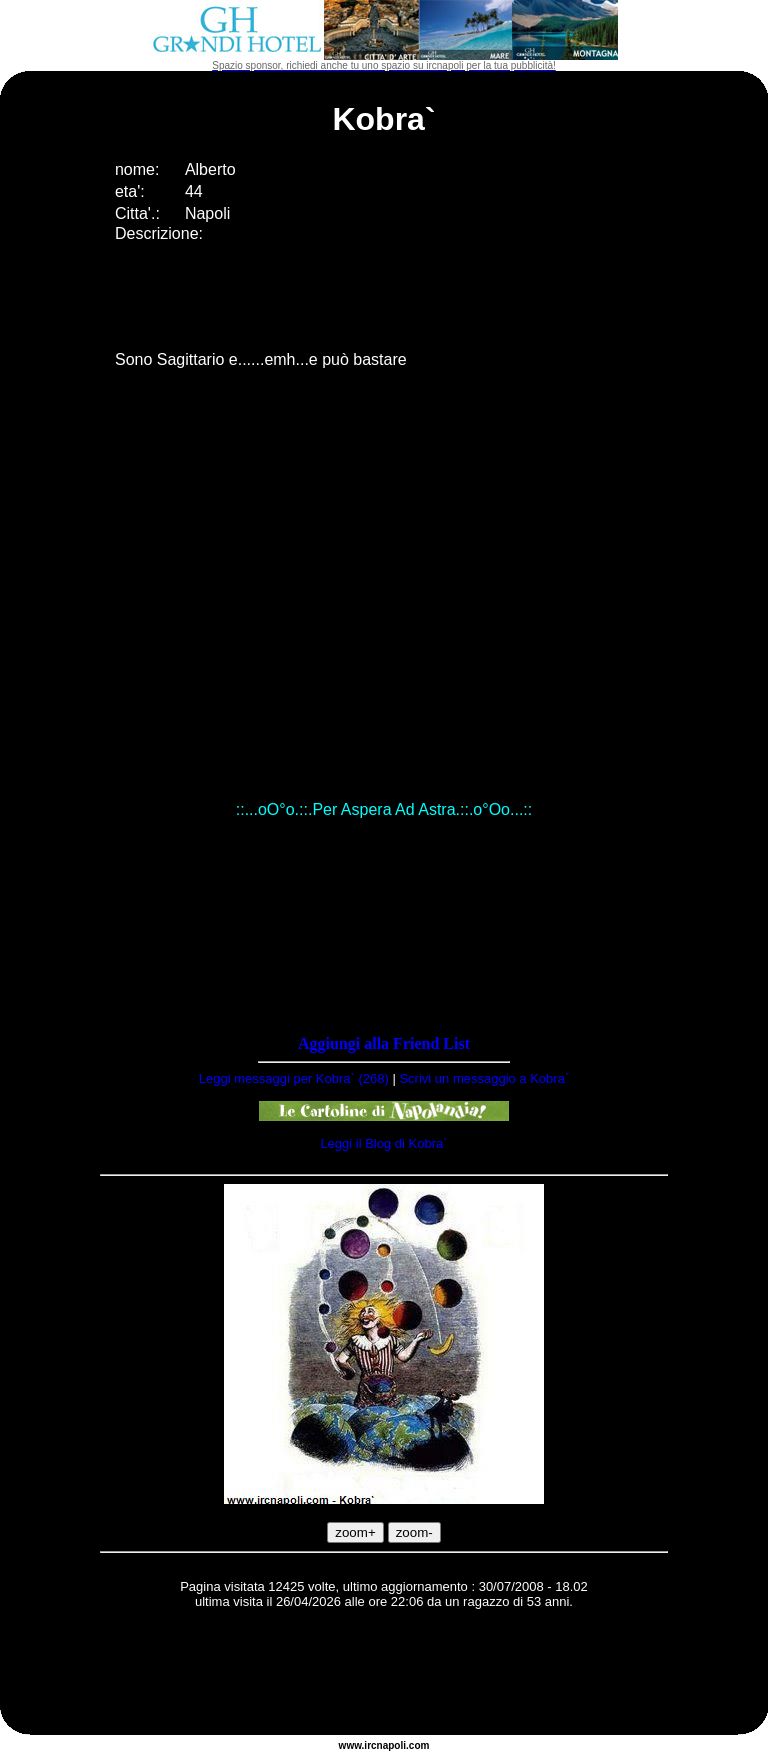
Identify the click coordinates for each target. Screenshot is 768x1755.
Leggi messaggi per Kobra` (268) (294, 1078)
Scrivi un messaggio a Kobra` (484, 1078)
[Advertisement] (384, 1675)
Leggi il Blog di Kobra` (383, 1143)
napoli (391, 1745)
